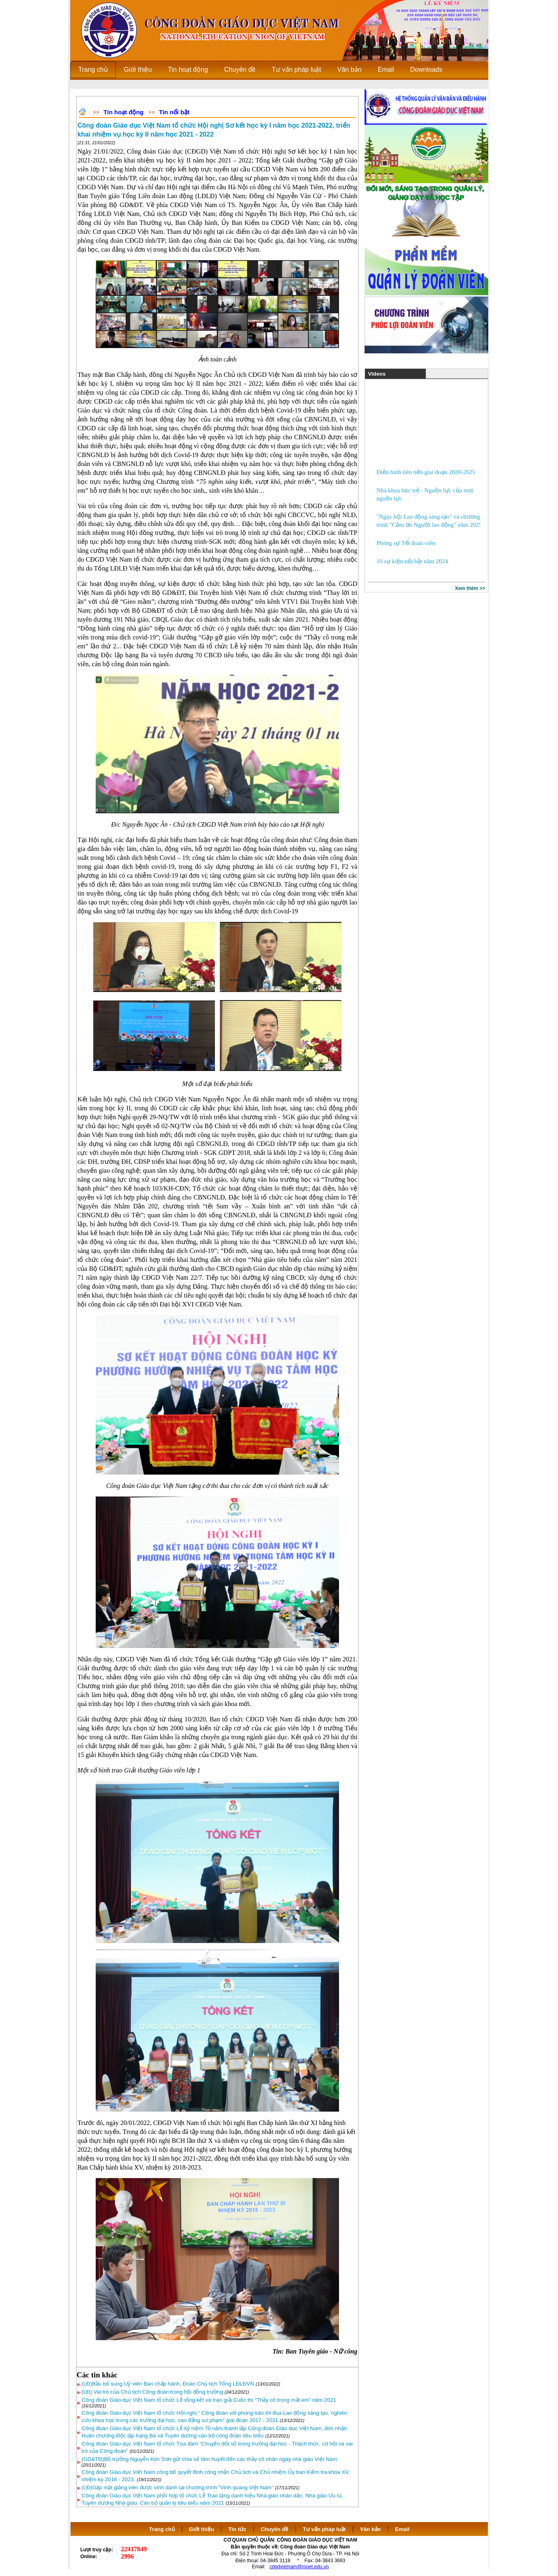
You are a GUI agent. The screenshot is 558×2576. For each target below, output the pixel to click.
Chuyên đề (275, 2529)
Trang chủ (162, 2529)
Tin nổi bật (174, 112)
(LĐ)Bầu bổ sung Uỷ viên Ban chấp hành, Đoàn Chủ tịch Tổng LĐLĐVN (168, 2384)
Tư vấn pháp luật (324, 2529)
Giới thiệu (201, 2529)
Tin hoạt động (123, 112)
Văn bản (371, 2529)
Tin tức (237, 2529)
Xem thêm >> (470, 588)
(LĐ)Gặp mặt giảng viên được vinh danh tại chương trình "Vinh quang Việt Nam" (177, 2487)
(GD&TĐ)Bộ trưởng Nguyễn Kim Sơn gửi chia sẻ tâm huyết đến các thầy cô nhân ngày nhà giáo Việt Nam (209, 2459)
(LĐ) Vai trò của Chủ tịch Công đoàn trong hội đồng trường (152, 2392)
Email (402, 2529)
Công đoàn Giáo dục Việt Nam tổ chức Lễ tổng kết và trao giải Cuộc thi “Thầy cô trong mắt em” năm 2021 (209, 2400)
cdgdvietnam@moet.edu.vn (299, 2567)
